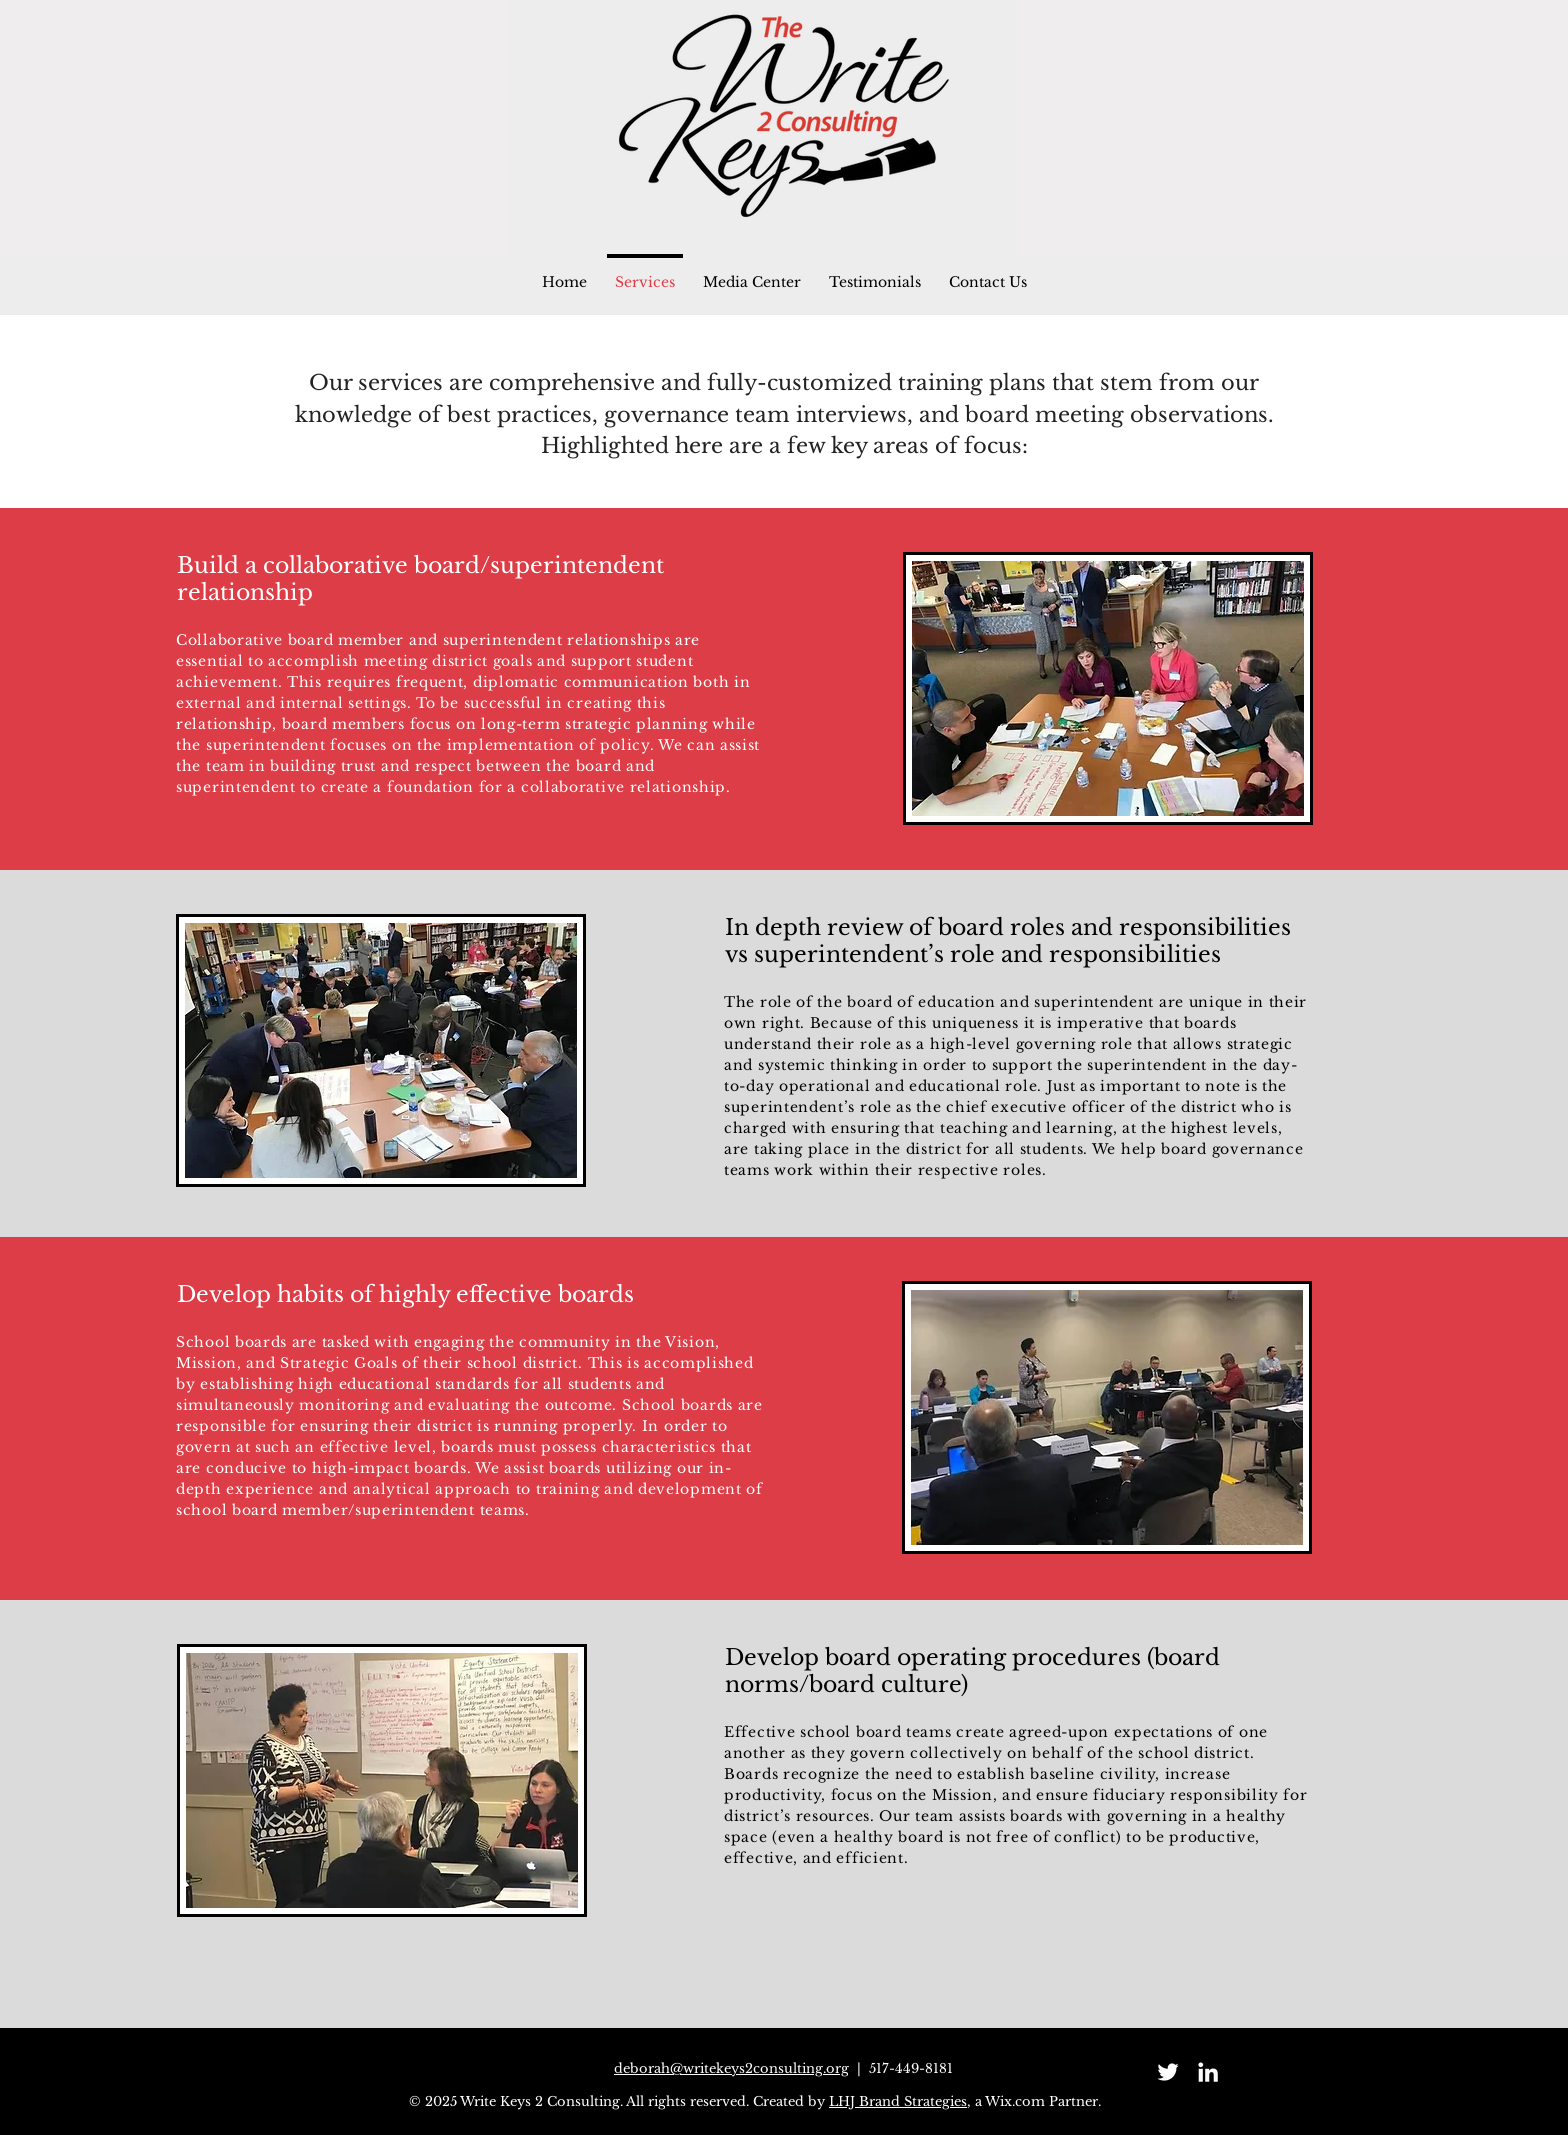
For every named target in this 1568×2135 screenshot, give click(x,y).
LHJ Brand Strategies (898, 2101)
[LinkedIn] (1208, 2072)
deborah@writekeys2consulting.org (731, 2068)
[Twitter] (1168, 2072)
